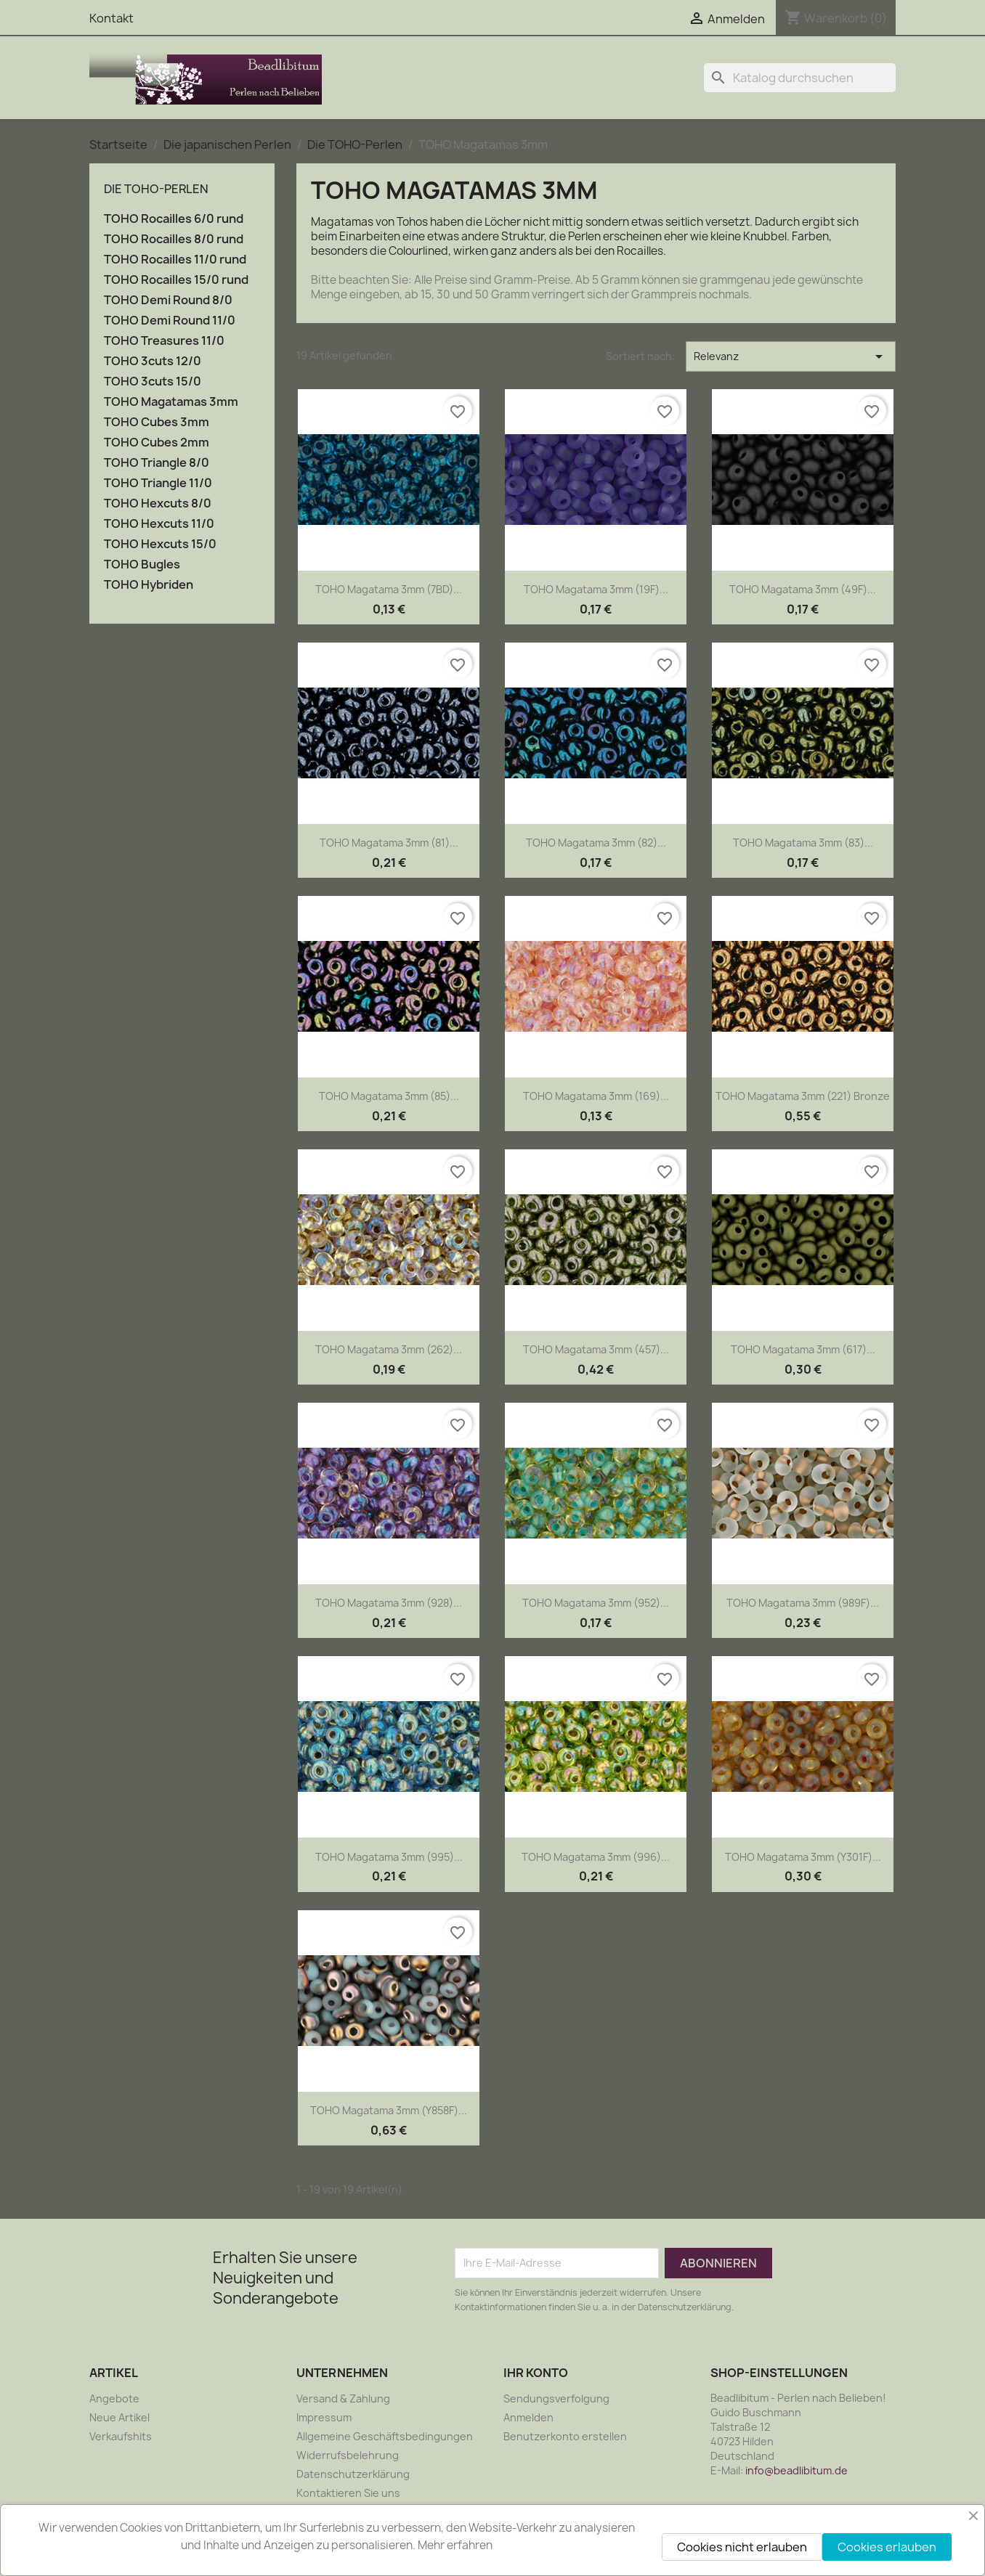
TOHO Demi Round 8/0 (168, 300)
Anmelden (528, 2417)
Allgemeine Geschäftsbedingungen (384, 2436)
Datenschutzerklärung (353, 2474)
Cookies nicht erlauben (742, 2547)
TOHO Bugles (142, 564)
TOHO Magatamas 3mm (171, 401)
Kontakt (111, 18)
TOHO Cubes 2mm (156, 442)
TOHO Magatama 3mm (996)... (596, 1857)
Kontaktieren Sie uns (348, 2493)
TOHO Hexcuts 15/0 (160, 544)
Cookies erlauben (887, 2547)
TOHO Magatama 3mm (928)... (388, 1603)
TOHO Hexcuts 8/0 (157, 503)
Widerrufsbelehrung (347, 2455)
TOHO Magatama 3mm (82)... (596, 842)
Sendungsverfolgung (556, 2398)
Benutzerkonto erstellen (565, 2436)
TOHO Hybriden (148, 584)
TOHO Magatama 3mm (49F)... (802, 589)
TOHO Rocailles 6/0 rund (173, 219)
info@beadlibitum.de (796, 2470)
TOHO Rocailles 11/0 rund (175, 259)
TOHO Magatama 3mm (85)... (389, 1096)
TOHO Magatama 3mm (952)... (595, 1603)
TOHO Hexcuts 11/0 (159, 523)
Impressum (324, 2417)
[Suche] (800, 77)
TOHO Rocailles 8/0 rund (173, 239)
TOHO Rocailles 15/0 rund (176, 280)
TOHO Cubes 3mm (156, 422)
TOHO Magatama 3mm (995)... (389, 1857)
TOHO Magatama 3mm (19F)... (596, 589)
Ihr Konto (535, 2373)
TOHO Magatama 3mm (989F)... (802, 1603)
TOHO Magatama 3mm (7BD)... (388, 589)
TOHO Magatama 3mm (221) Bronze (803, 1096)
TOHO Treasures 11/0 (164, 341)
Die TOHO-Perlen (156, 189)
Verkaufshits (120, 2436)
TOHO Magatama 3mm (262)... (388, 1349)
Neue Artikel (119, 2417)
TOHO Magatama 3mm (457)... (596, 1349)
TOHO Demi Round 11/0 (169, 320)
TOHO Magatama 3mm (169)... (596, 1096)
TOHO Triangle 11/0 (158, 483)
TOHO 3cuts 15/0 (152, 381)
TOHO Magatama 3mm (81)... (389, 842)
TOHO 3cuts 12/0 (152, 361)
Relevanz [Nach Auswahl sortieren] (791, 356)
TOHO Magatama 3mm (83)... (803, 842)
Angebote (114, 2398)
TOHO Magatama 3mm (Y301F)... (803, 1857)
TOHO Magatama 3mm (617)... (803, 1349)
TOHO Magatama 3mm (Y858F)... (388, 2110)
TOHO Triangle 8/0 (156, 462)
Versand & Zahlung (343, 2398)
